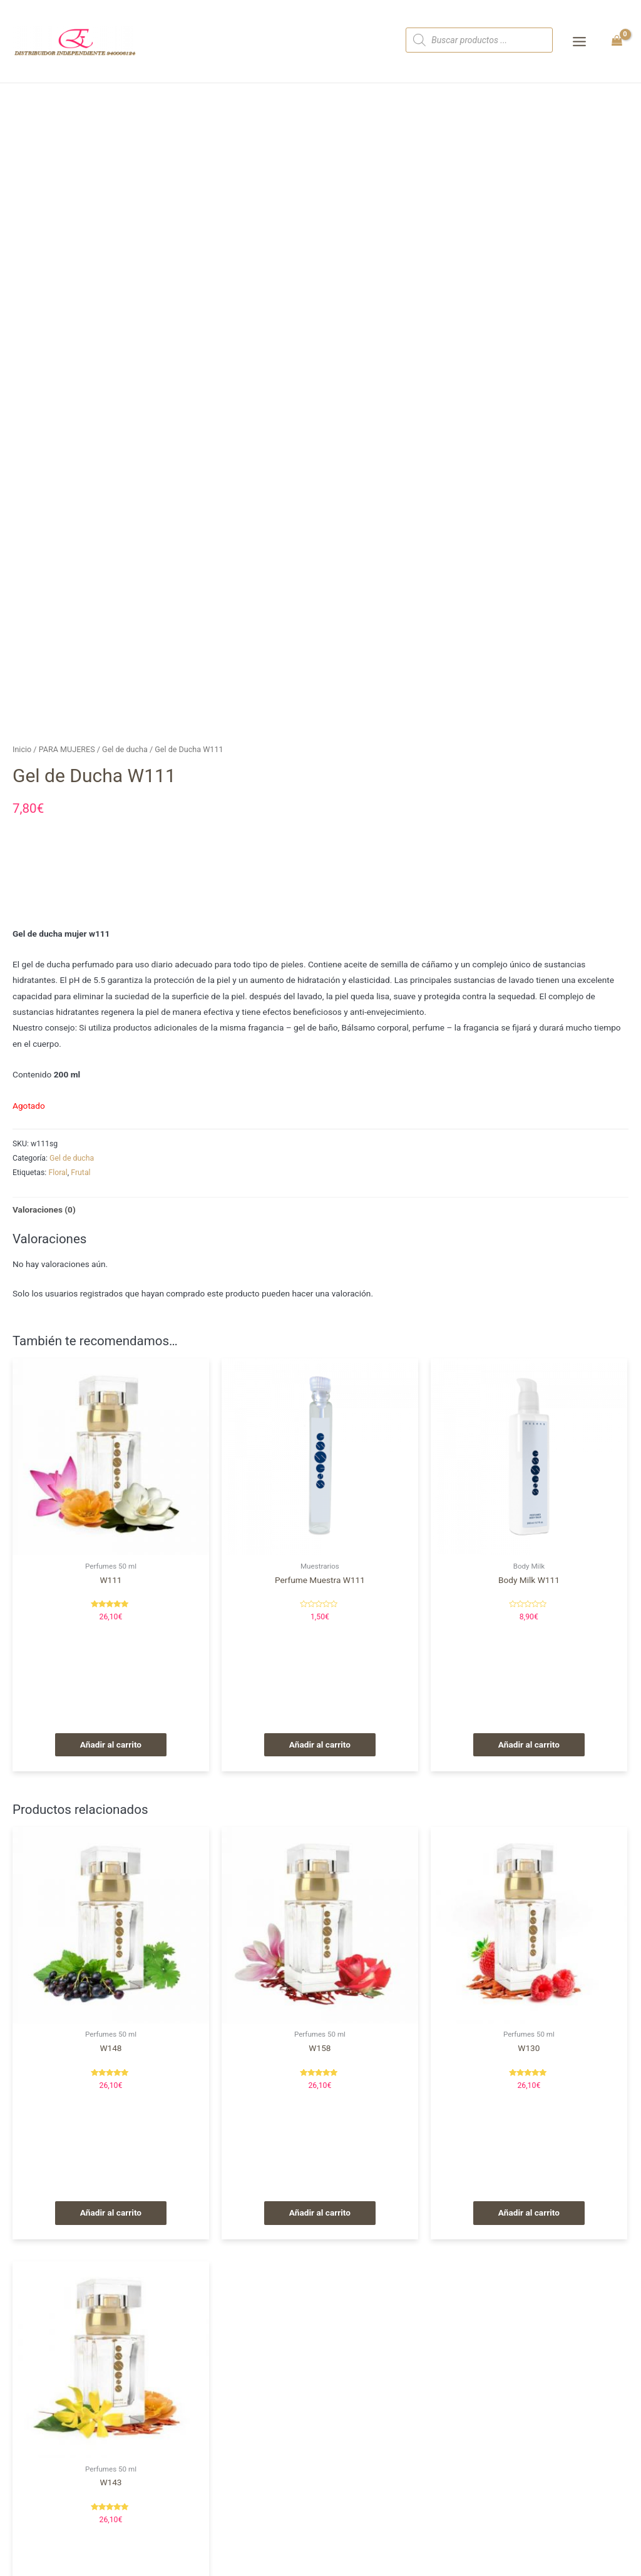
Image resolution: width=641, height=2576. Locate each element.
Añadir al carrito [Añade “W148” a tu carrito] (110, 2212)
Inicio (22, 749)
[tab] (44, 1210)
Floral (57, 1172)
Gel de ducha (125, 749)
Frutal (80, 1172)
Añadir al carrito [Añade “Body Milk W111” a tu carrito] (529, 1744)
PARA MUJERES (67, 749)
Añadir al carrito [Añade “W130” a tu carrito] (529, 2212)
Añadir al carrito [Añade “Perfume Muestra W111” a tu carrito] (320, 1744)
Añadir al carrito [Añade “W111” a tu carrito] (110, 1744)
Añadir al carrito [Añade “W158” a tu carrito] (320, 2212)
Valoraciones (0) (44, 1209)
